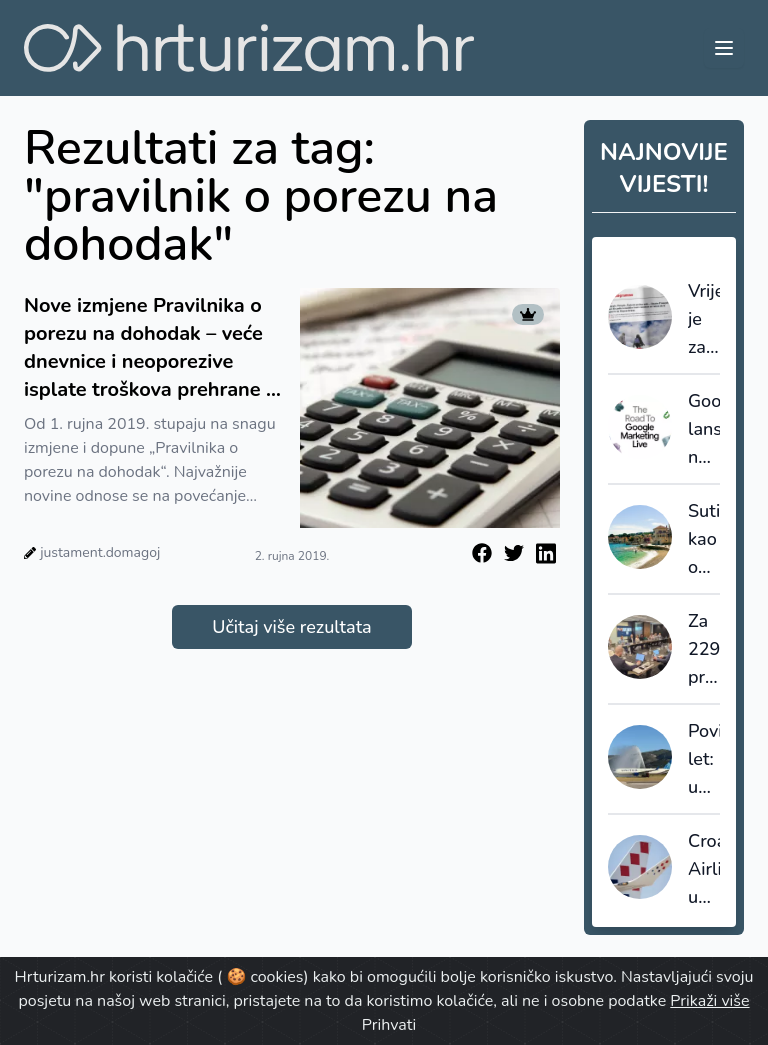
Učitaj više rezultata (291, 627)
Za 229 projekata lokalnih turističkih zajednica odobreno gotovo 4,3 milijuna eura (704, 650)
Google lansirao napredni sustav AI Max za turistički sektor (704, 430)
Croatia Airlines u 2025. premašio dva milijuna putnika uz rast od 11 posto (704, 870)
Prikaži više (709, 1001)
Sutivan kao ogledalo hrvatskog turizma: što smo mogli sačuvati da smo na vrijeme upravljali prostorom (704, 540)
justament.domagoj (100, 552)
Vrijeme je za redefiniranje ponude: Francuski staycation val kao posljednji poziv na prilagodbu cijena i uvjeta (704, 320)
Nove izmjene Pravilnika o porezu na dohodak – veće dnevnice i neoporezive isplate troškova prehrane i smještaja (147, 348)
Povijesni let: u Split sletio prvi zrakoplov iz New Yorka (704, 760)
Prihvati (389, 1025)
